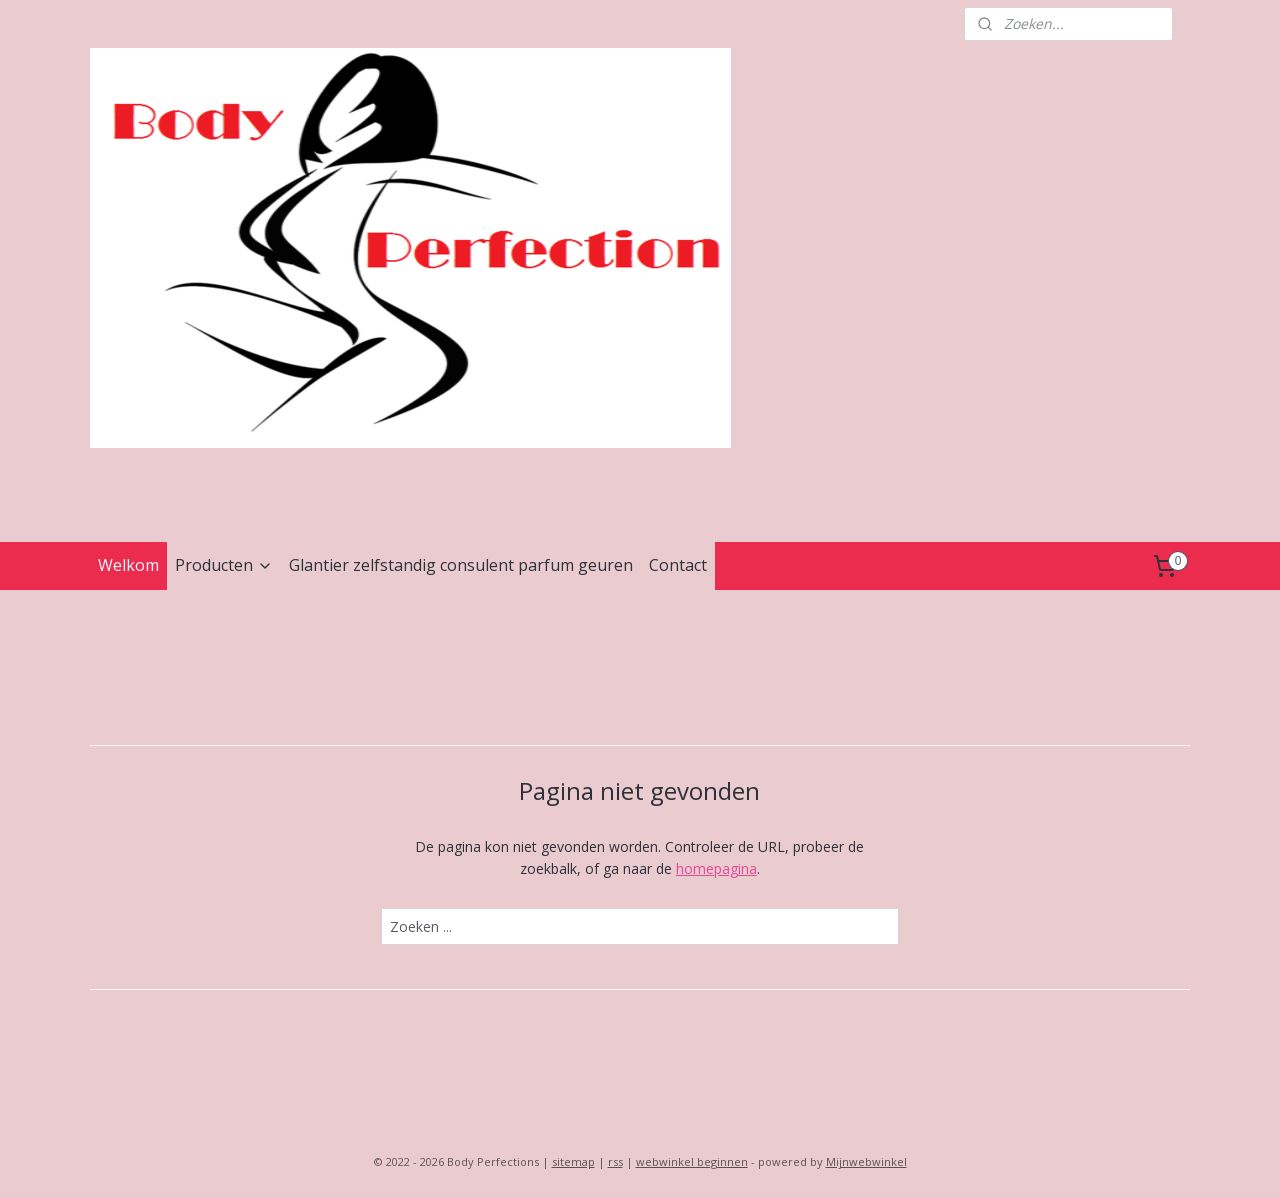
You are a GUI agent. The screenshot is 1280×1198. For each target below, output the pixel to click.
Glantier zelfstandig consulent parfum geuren (461, 565)
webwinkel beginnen (692, 1161)
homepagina (716, 868)
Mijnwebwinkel (866, 1161)
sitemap (573, 1161)
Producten (224, 565)
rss (615, 1161)
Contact (678, 565)
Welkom (128, 565)
